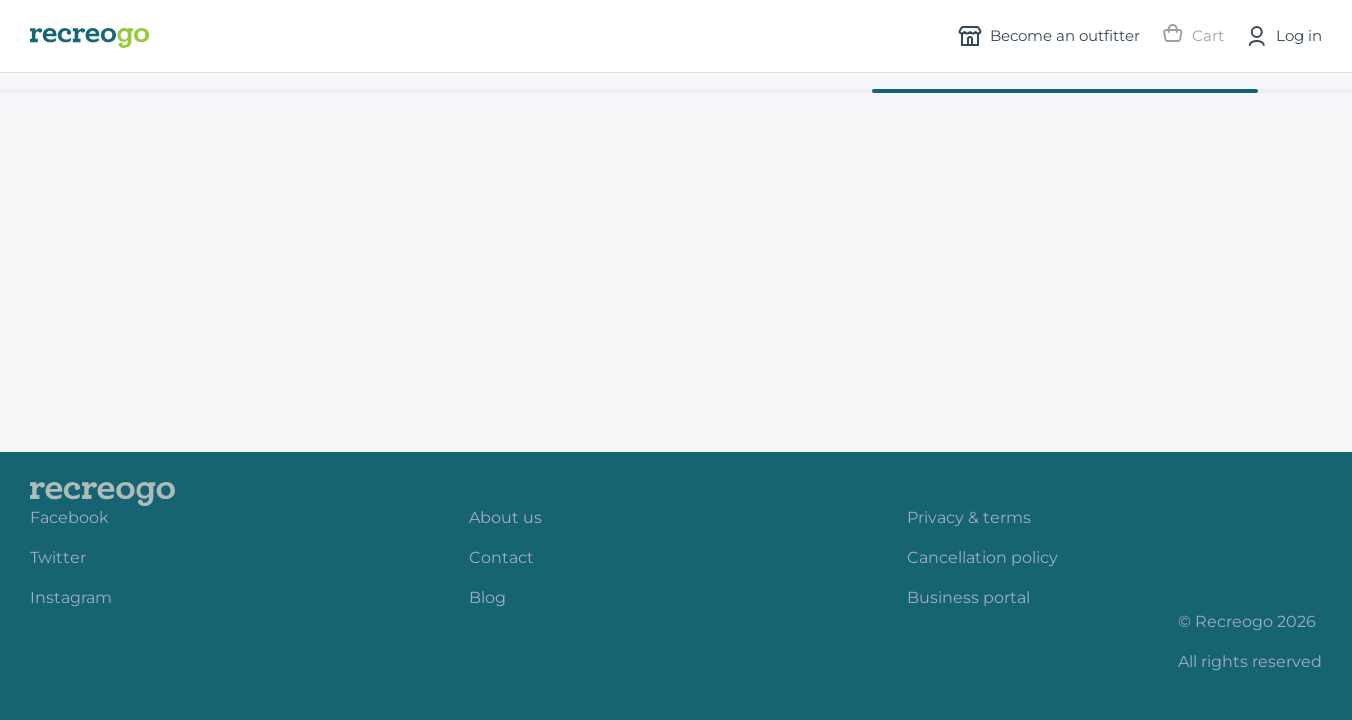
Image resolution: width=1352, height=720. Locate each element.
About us (505, 517)
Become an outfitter (1049, 36)
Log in (1283, 36)
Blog (487, 597)
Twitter (58, 557)
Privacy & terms (969, 517)
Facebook (69, 517)
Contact (501, 557)
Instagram (71, 597)
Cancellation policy (982, 557)
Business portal (968, 597)
